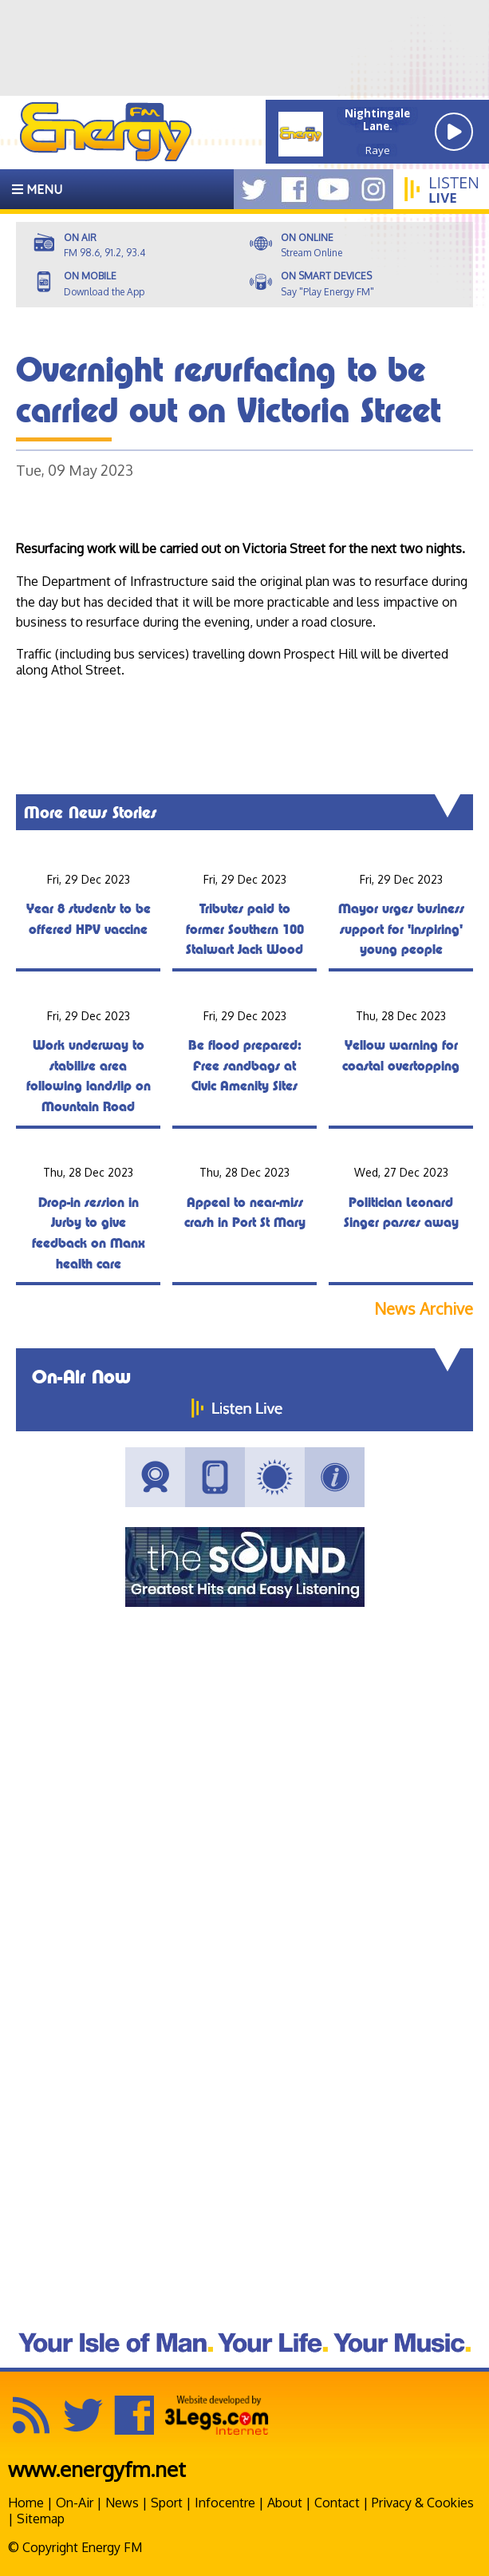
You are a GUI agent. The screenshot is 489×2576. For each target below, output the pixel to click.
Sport (167, 2503)
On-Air (74, 2503)
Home (26, 2503)
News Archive (423, 1309)
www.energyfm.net (97, 2468)
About (284, 2503)
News (122, 2503)
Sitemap (41, 2519)
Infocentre (225, 2503)
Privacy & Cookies (423, 2503)
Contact (337, 2503)
